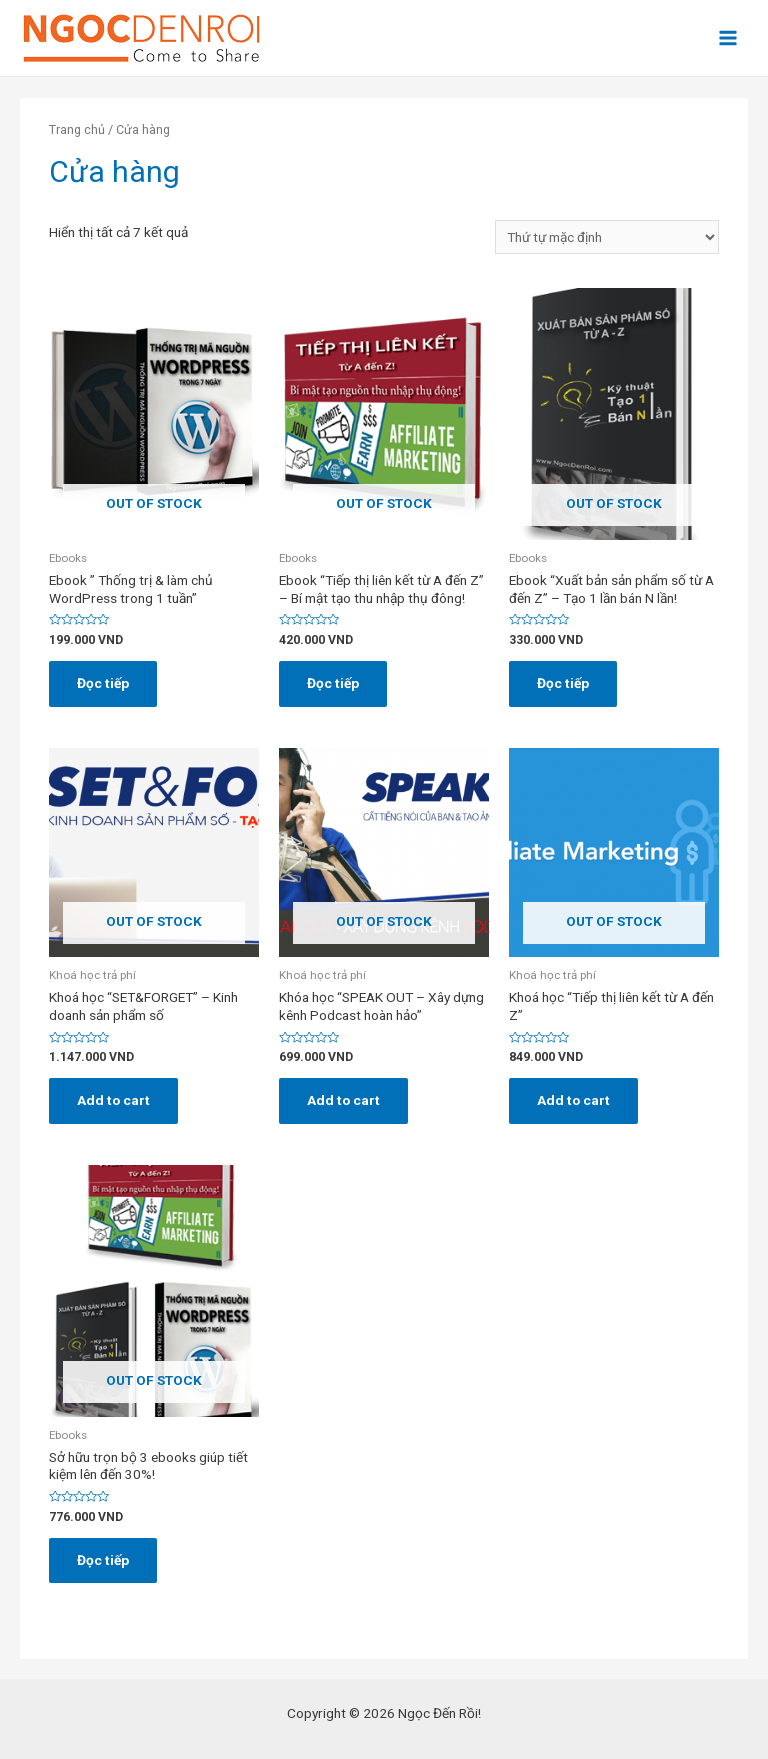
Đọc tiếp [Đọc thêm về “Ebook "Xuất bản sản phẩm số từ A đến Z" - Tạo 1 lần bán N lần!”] (563, 683)
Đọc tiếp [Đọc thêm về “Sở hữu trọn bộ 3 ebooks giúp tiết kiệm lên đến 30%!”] (103, 1560)
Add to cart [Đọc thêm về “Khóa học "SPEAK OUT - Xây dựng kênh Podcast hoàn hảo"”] (343, 1100)
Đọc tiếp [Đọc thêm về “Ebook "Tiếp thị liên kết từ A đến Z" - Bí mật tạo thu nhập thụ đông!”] (333, 683)
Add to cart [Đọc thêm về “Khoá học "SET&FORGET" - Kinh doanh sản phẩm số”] (113, 1100)
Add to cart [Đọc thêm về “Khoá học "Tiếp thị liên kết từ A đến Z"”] (573, 1100)
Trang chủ (77, 129)
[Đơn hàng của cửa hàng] (607, 237)
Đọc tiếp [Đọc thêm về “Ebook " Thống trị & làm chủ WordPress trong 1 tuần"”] (103, 683)
